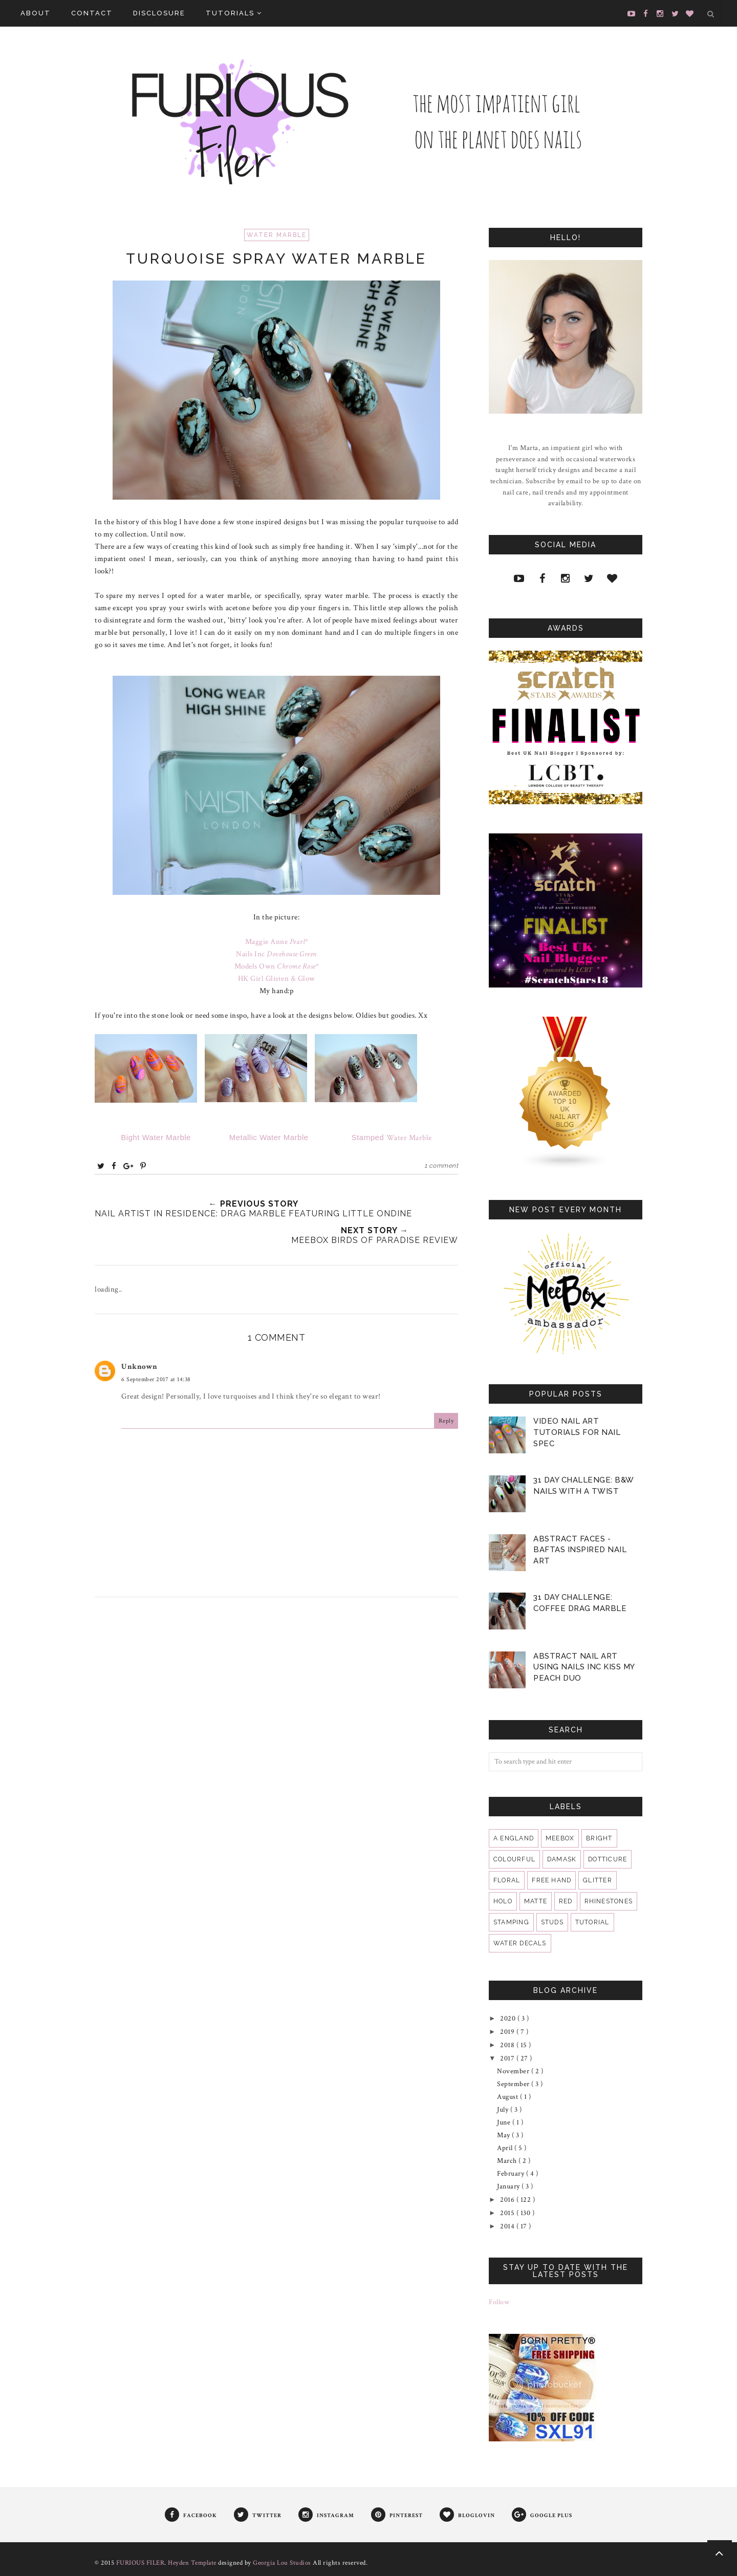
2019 (508, 2031)
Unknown (139, 1366)
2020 (508, 2018)
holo (502, 1901)
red (566, 1901)
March (507, 2160)
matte (535, 1901)
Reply (446, 1421)
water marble (277, 235)
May (504, 2135)
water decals (520, 1943)
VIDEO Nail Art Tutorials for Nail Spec (576, 1432)
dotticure (607, 1859)
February (511, 2173)
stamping (511, 1922)
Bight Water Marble (157, 1137)
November (514, 2071)
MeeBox (560, 1838)
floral (506, 1880)
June (504, 2122)
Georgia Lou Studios (282, 2563)
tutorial (592, 1922)
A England (513, 1838)
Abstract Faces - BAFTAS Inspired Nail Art (579, 1549)
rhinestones (608, 1901)
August (508, 2096)
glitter (597, 1880)
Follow (499, 2302)
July (503, 2109)
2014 (508, 2226)
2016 (508, 2199)
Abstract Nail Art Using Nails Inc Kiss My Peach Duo (584, 1667)
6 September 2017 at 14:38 (156, 1379)
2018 (508, 2045)
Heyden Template (192, 2563)
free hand (551, 1880)
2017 (508, 2058)
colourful (514, 1859)
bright (599, 1838)
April (505, 2148)
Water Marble (388, 1138)
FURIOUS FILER (140, 2563)
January (509, 2186)
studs (552, 1922)
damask (561, 1859)
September (514, 2084)
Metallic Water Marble (268, 1137)
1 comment (441, 1165)
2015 (508, 2213)
